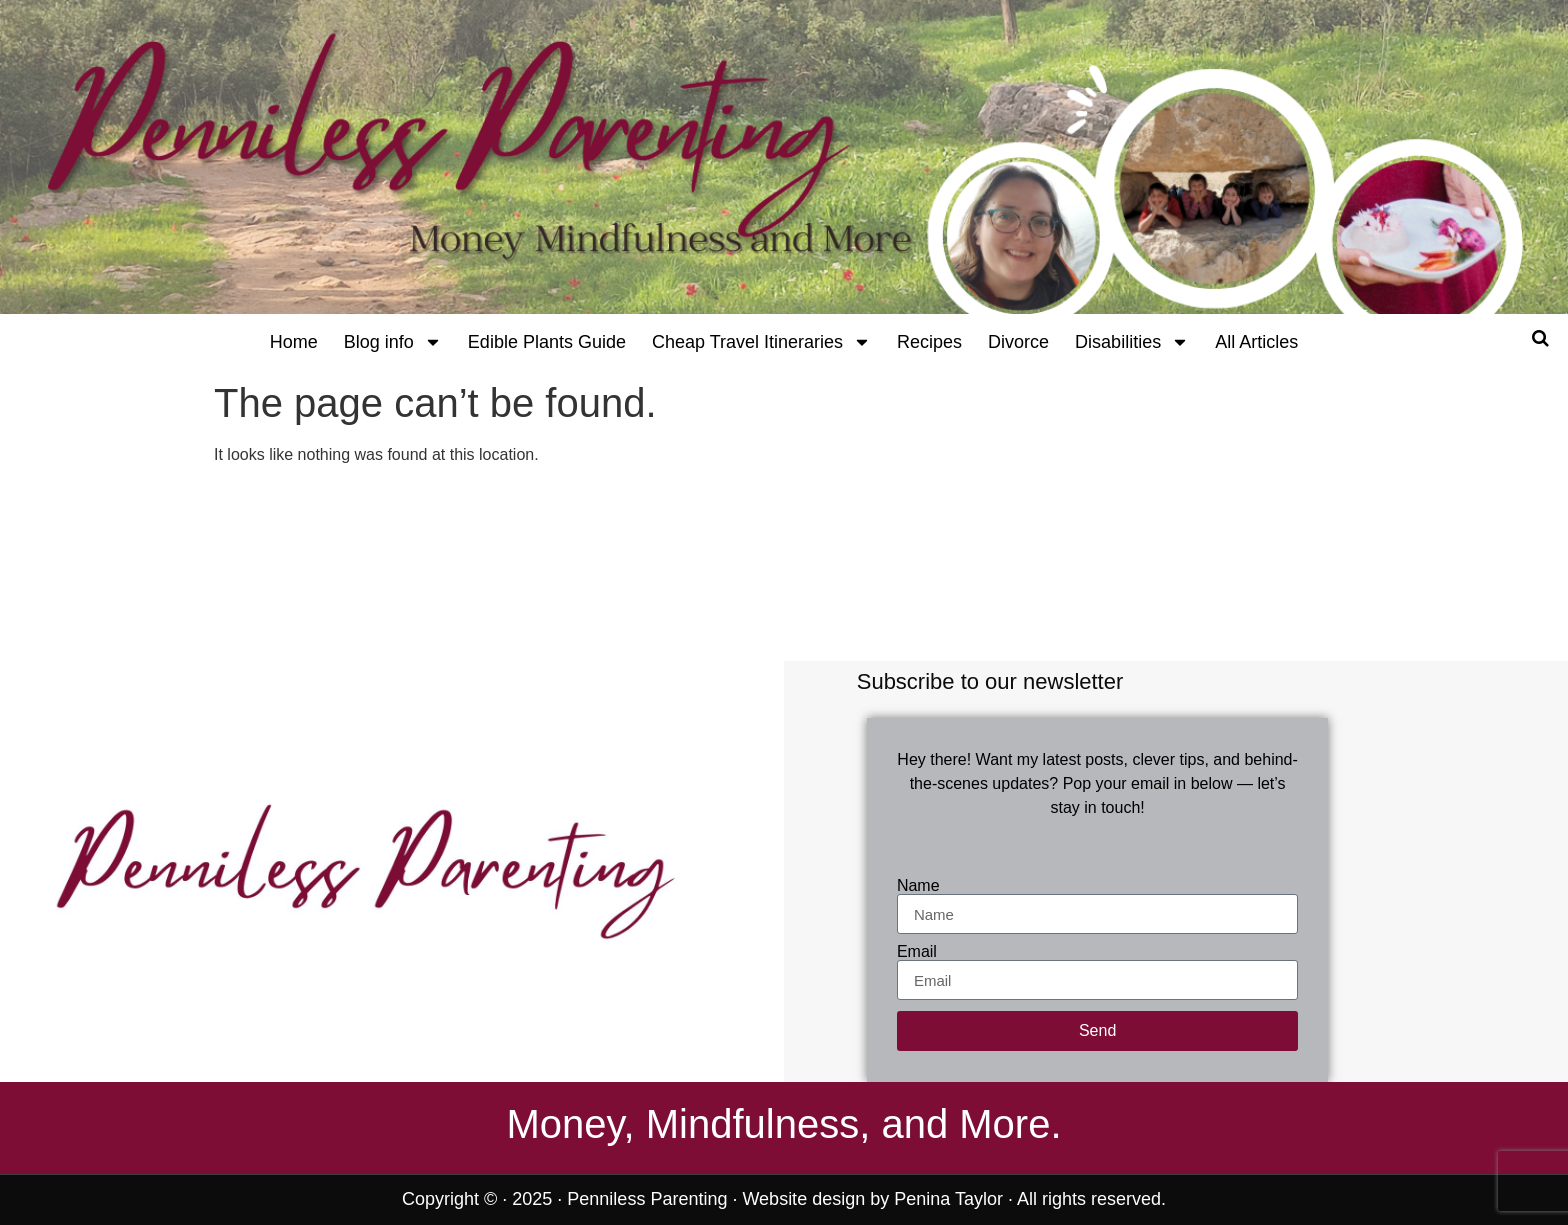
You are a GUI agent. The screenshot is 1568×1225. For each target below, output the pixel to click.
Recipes (929, 342)
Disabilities (1132, 342)
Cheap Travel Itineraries (761, 342)
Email (917, 952)
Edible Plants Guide (547, 342)
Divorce (1018, 342)
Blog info (393, 342)
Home (294, 342)
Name (918, 886)
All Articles (1256, 342)
